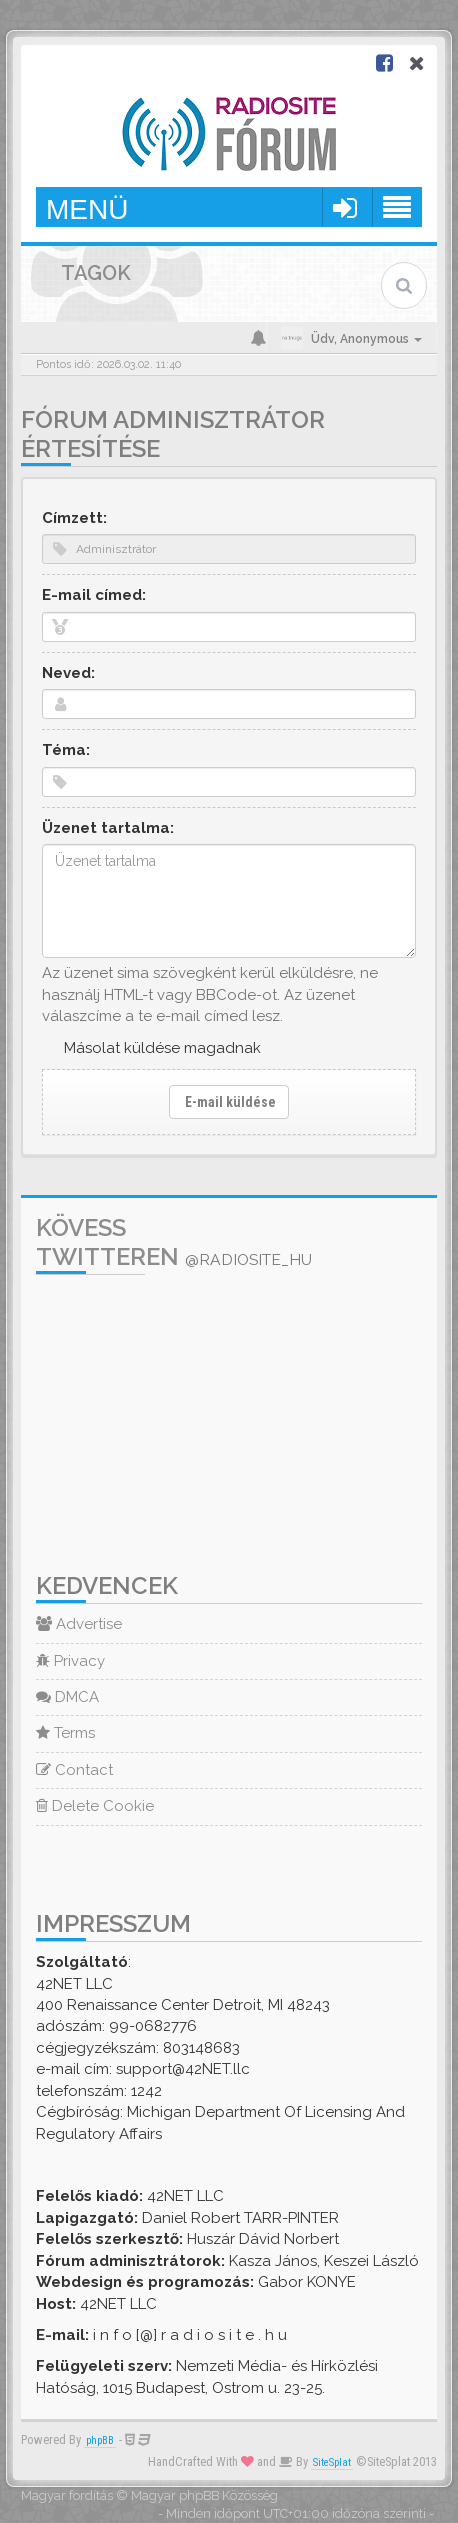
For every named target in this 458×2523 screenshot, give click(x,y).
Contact (74, 1770)
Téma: (66, 750)
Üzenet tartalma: (108, 828)
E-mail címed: (94, 595)
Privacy (70, 1661)
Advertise (79, 1624)
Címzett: (74, 518)
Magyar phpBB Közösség (204, 2495)
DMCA (67, 1697)
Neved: (68, 673)
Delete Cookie (95, 1806)
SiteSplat (332, 2462)
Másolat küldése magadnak (162, 1048)
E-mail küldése (229, 1102)
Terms (65, 1733)
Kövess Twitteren (174, 1242)
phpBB (100, 2440)
